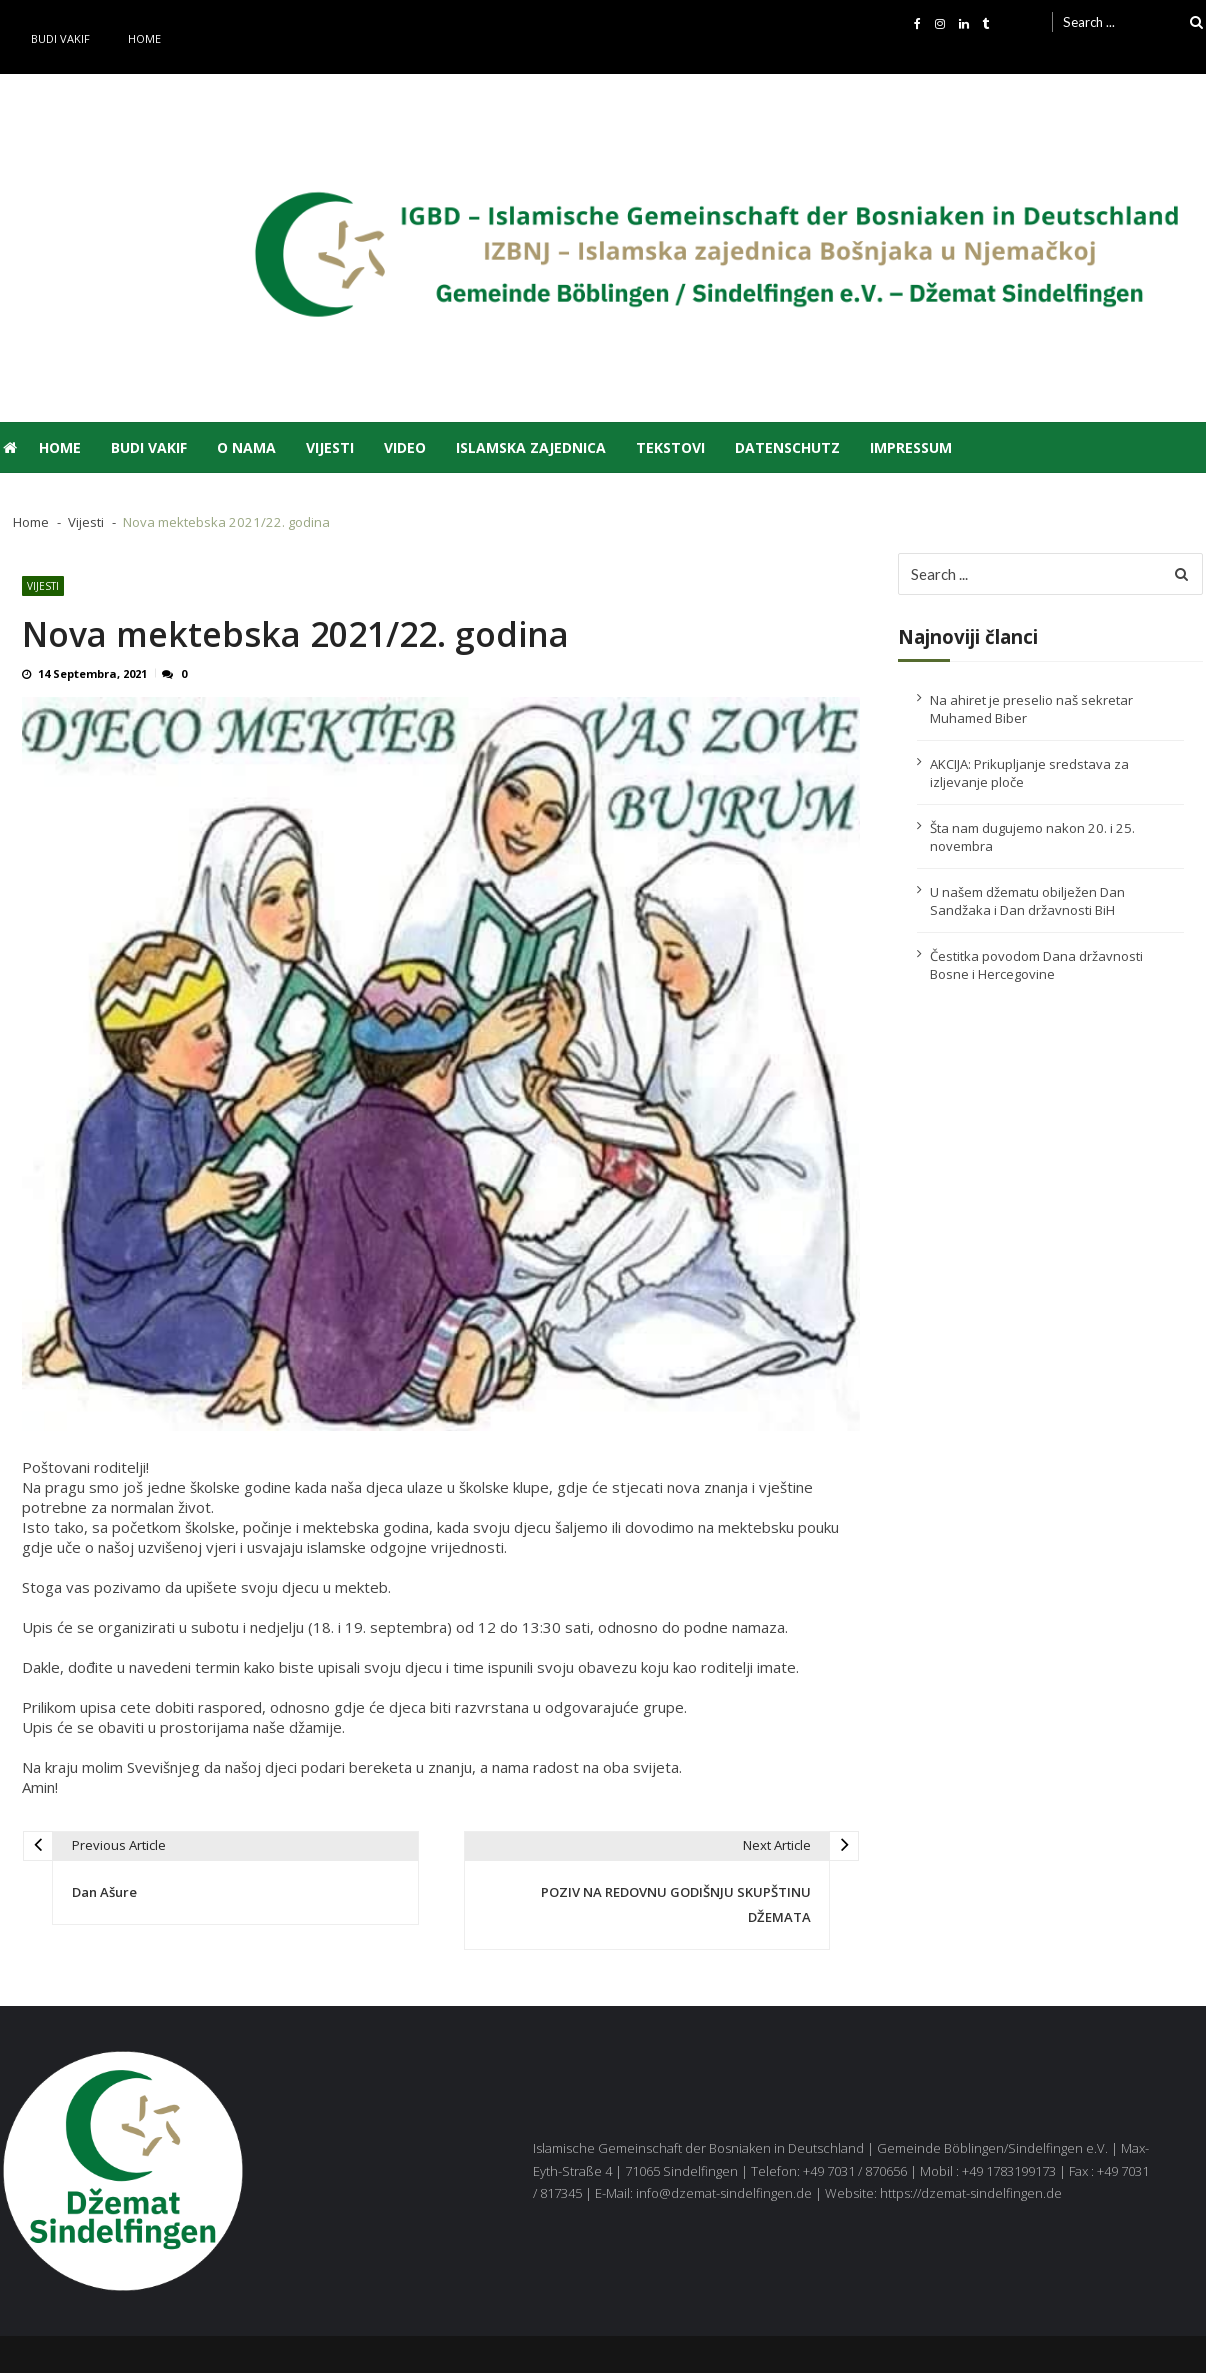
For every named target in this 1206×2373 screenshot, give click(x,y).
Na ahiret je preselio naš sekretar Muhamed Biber (1031, 709)
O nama (246, 447)
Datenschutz (787, 447)
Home (144, 38)
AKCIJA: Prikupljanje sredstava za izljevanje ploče (1029, 773)
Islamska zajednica (531, 447)
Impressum (911, 447)
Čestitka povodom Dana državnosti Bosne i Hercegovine (1036, 965)
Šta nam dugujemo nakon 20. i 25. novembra (1032, 837)
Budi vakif (60, 38)
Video (405, 447)
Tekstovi (670, 447)
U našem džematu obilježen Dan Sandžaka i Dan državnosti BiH (1027, 901)
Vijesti (330, 447)
